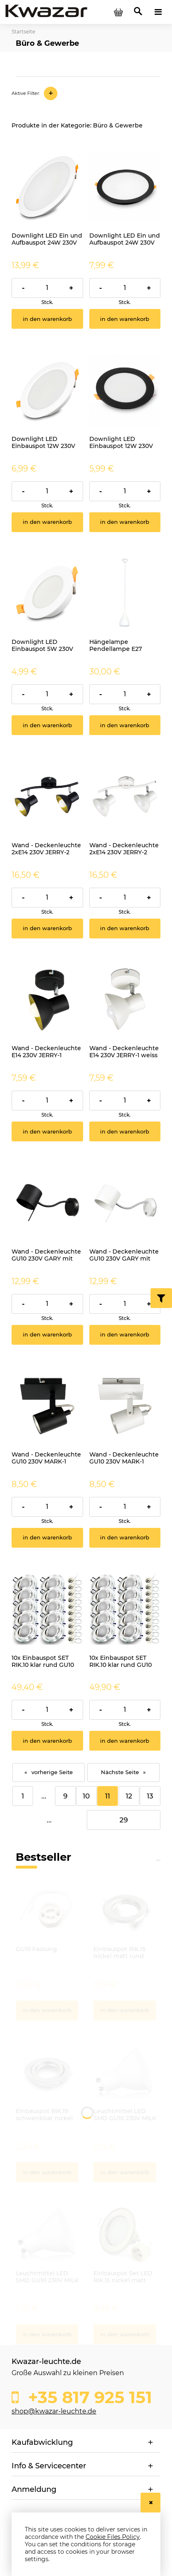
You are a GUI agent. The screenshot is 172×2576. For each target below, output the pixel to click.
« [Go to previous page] (25, 1772)
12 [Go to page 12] (129, 1796)
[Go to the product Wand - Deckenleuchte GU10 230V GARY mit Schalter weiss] (125, 1202)
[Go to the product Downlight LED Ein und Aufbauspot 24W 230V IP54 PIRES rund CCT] (47, 187)
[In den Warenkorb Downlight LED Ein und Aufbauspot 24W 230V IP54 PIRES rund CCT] (47, 319)
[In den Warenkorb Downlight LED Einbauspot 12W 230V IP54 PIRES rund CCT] (47, 522)
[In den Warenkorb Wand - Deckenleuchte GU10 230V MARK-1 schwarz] (47, 1538)
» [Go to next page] (144, 1772)
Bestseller (43, 1857)
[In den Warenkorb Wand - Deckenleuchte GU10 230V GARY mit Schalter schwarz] (47, 1335)
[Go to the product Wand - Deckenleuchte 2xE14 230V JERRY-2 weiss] (125, 796)
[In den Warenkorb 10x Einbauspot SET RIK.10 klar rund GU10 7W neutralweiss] (125, 1741)
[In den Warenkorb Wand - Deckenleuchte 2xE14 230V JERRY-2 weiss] (125, 928)
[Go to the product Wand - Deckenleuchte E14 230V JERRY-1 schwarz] (47, 999)
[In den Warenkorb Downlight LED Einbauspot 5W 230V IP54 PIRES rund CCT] (47, 725)
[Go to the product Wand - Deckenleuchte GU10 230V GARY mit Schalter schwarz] (47, 1202)
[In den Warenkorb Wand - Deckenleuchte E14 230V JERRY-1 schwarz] (47, 1131)
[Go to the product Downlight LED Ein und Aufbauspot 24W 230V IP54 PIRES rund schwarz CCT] (125, 187)
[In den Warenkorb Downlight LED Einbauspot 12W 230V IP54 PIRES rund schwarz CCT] (125, 522)
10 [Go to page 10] (86, 1796)
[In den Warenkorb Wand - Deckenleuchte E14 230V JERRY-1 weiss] (125, 1131)
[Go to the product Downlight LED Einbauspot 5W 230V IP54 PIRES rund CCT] (47, 593)
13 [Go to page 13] (150, 1796)
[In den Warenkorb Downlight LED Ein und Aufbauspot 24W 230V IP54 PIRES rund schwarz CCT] (125, 319)
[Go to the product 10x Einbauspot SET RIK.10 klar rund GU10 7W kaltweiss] (47, 1609)
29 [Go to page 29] (123, 1820)
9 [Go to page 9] (65, 1796)
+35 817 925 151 (88, 2397)
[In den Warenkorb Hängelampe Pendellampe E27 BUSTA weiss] (125, 725)
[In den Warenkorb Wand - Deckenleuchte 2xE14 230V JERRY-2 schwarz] (47, 928)
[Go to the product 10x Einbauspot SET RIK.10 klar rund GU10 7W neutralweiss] (125, 1609)
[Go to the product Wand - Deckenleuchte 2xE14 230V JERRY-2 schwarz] (47, 796)
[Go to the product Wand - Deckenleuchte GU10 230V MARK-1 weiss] (125, 1406)
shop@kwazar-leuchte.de (54, 2411)
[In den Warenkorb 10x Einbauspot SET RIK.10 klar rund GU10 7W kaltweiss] (47, 1741)
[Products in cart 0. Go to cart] (118, 12)
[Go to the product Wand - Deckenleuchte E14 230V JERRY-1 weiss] (125, 999)
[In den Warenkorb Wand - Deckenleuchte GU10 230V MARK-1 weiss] (125, 1538)
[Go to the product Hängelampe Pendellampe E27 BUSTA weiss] (125, 593)
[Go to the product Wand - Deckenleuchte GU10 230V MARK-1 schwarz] (47, 1406)
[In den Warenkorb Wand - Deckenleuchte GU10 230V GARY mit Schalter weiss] (125, 1335)
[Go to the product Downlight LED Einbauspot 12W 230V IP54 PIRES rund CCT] (47, 390)
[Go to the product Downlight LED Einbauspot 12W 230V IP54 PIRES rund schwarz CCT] (125, 390)
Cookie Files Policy (113, 2537)
